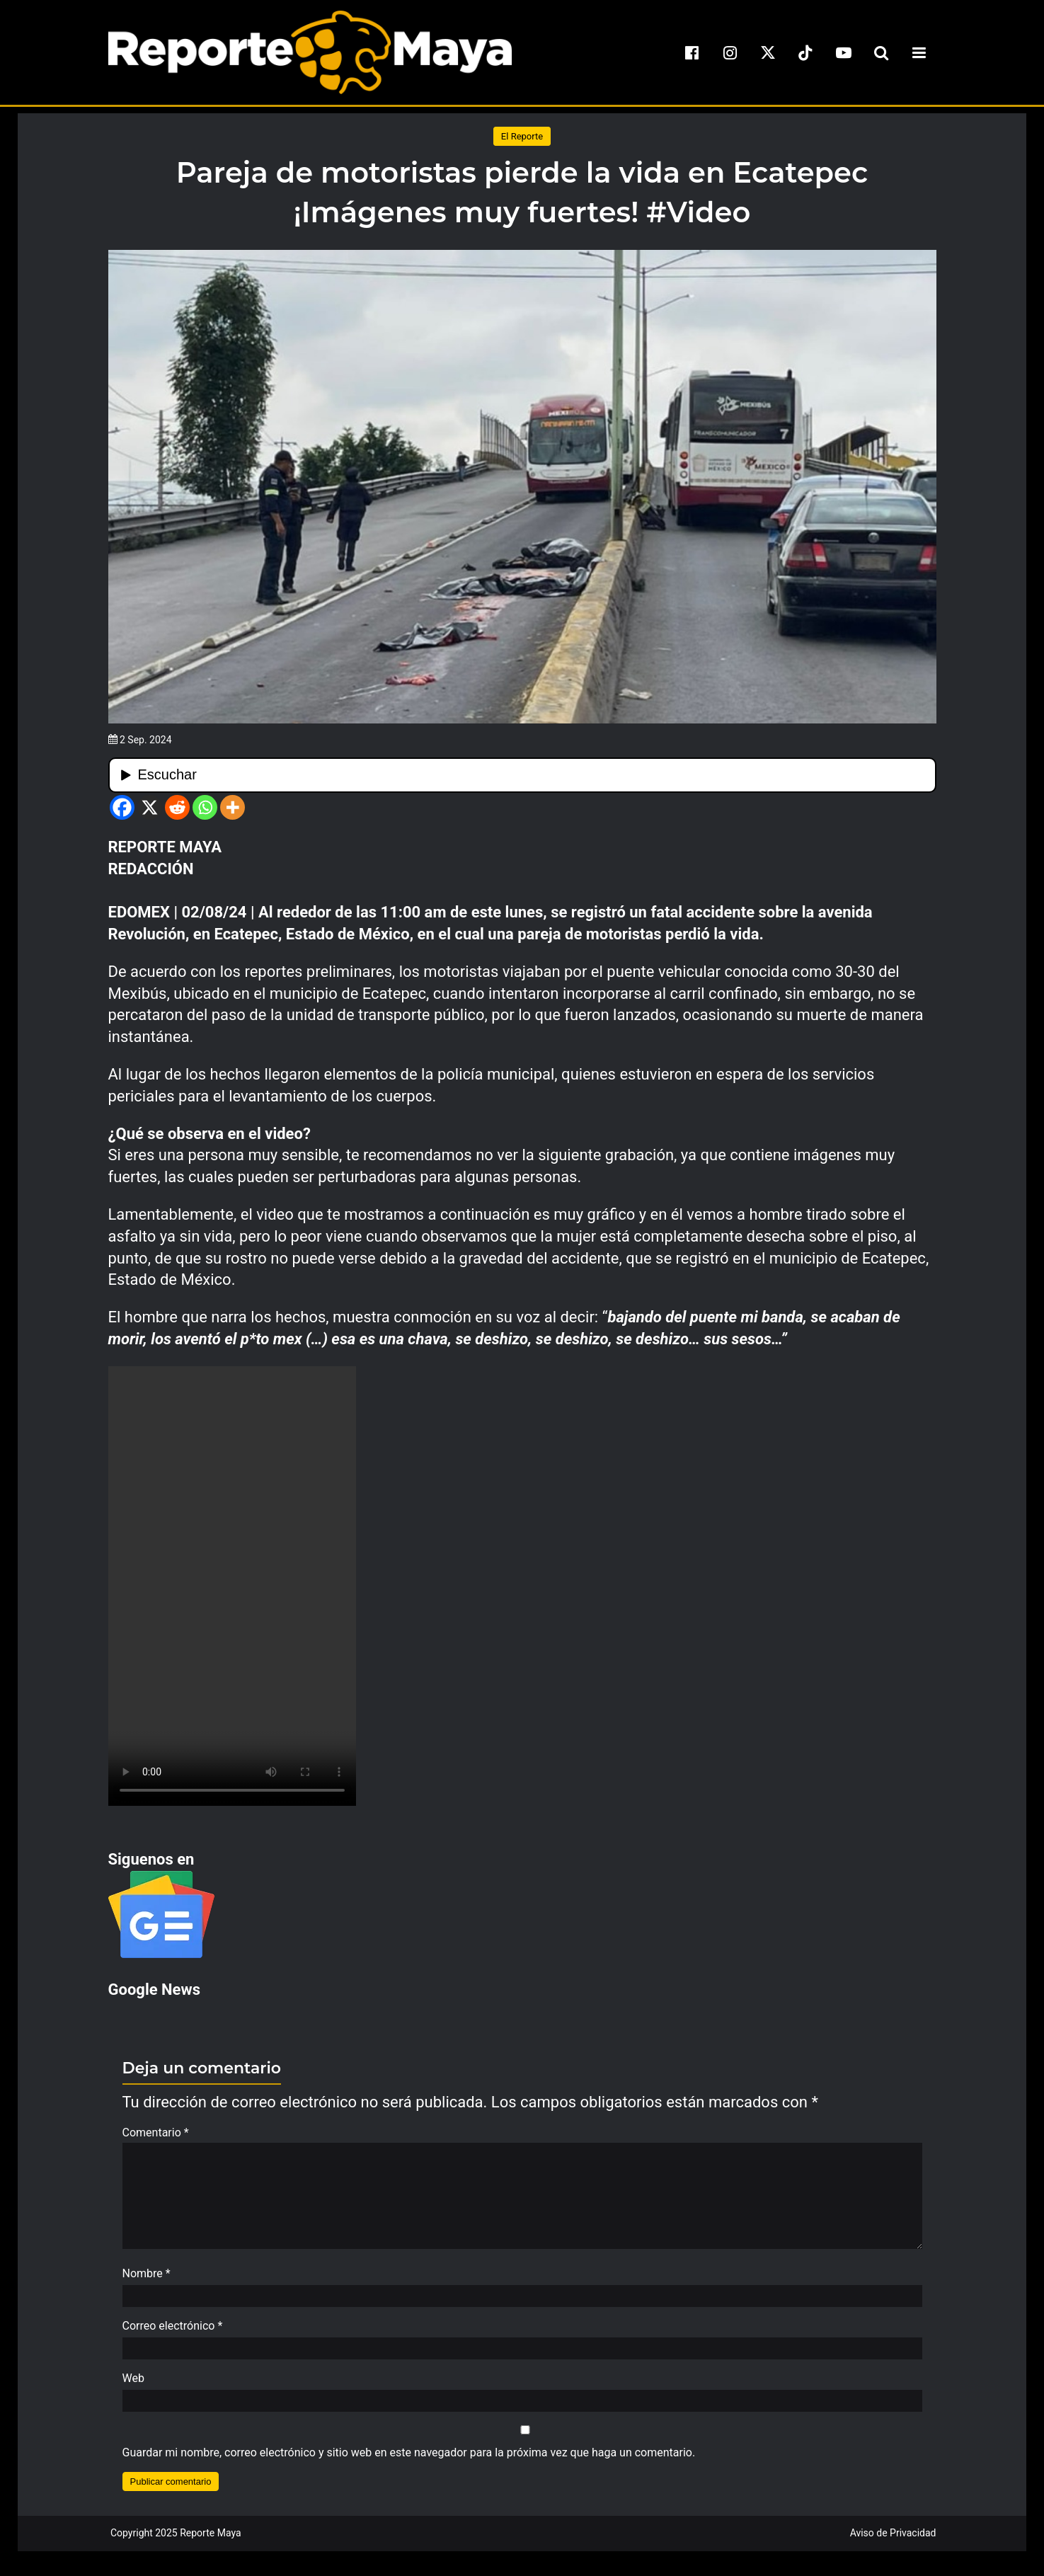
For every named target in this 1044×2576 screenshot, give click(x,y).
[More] (232, 807)
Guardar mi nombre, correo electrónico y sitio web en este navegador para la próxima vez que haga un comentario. (409, 2459)
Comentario (155, 2132)
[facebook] (692, 52)
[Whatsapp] (205, 807)
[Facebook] (122, 807)
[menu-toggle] (919, 52)
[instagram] (730, 52)
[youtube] (844, 52)
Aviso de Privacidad (893, 2540)
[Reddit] (177, 807)
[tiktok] (805, 52)
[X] (149, 807)
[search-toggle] (881, 52)
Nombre (146, 2280)
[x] (768, 52)
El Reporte (522, 136)
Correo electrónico (172, 2333)
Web (133, 2385)
